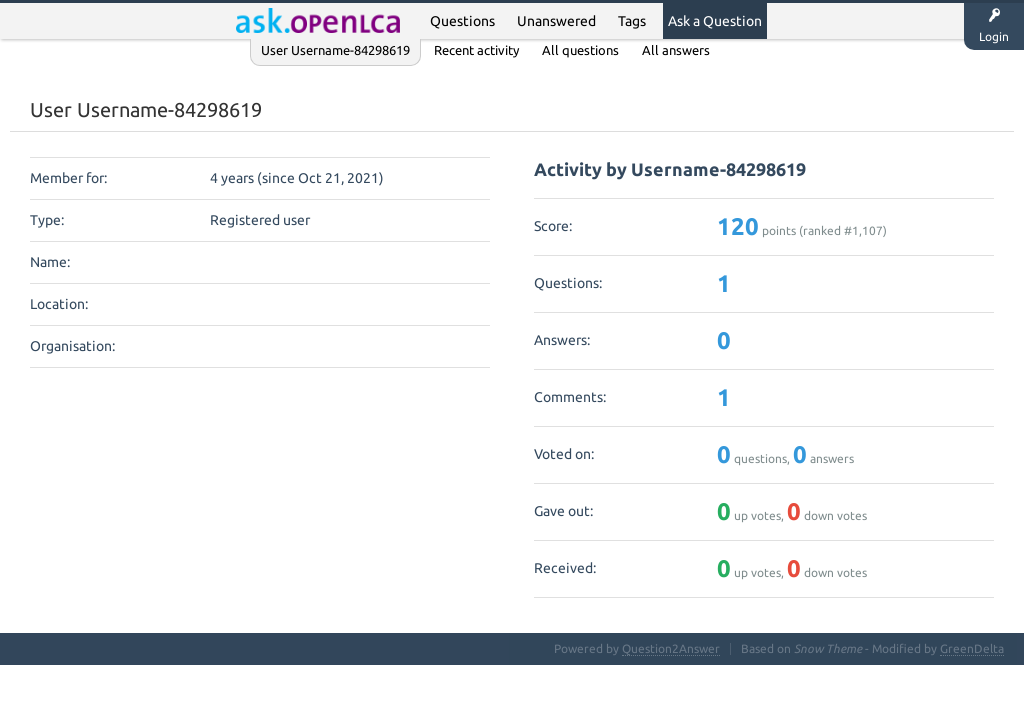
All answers (676, 50)
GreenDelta (972, 648)
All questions (580, 50)
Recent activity (476, 50)
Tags (632, 21)
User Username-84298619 (335, 50)
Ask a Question (715, 21)
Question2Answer (671, 648)
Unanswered (556, 21)
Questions (462, 21)
